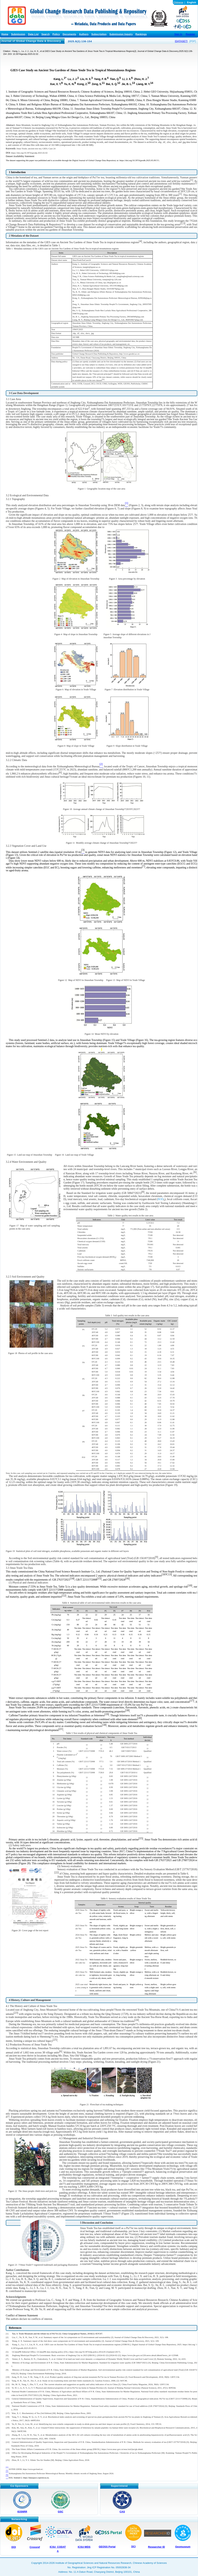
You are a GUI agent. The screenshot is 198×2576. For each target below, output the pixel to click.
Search (45, 34)
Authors (84, 34)
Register (190, 34)
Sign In (178, 34)
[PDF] (192, 41)
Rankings (141, 34)
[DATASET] (181, 41)
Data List (33, 34)
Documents (69, 34)
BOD (160, 1199)
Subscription (99, 34)
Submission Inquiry (121, 34)
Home (4, 34)
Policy (56, 34)
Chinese (178, 2)
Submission (18, 34)
